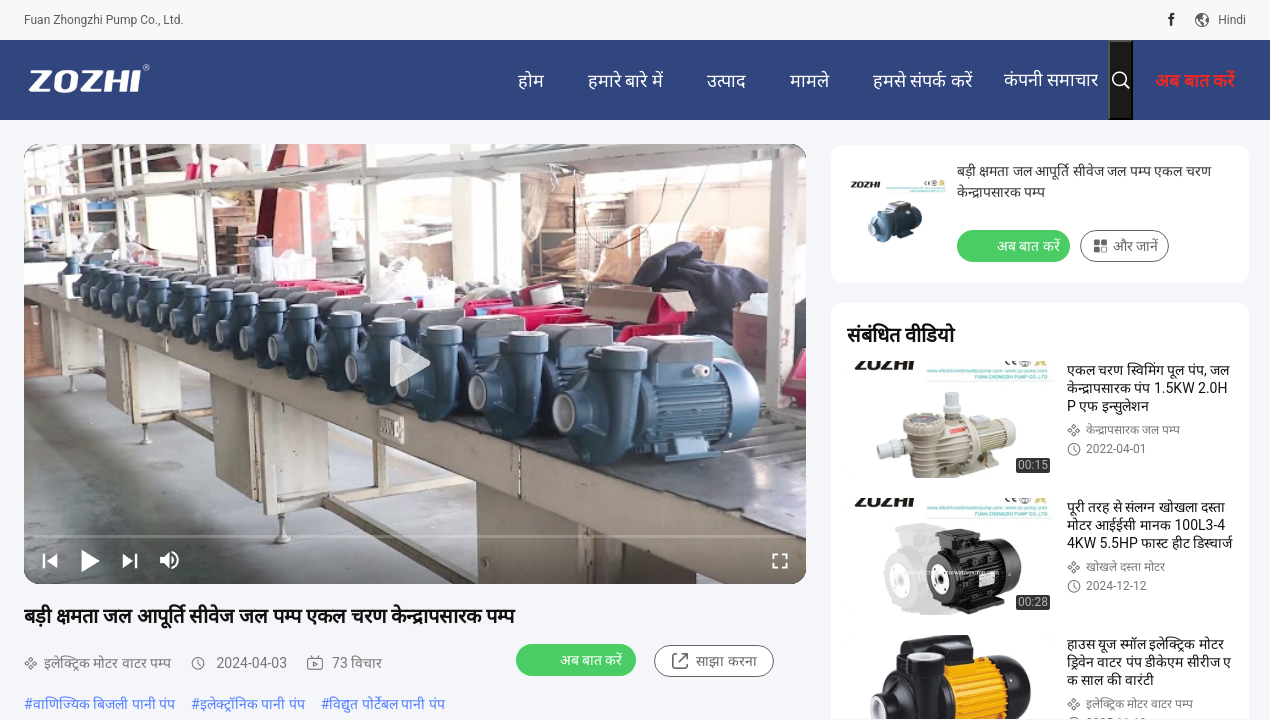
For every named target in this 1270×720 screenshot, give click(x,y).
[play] (415, 364)
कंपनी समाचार (1051, 79)
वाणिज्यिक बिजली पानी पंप (104, 704)
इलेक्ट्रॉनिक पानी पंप (252, 704)
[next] (130, 560)
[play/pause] (90, 560)
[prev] (50, 560)
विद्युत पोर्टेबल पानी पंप (386, 704)
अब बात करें (578, 659)
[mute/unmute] (170, 560)
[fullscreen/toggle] (780, 560)
